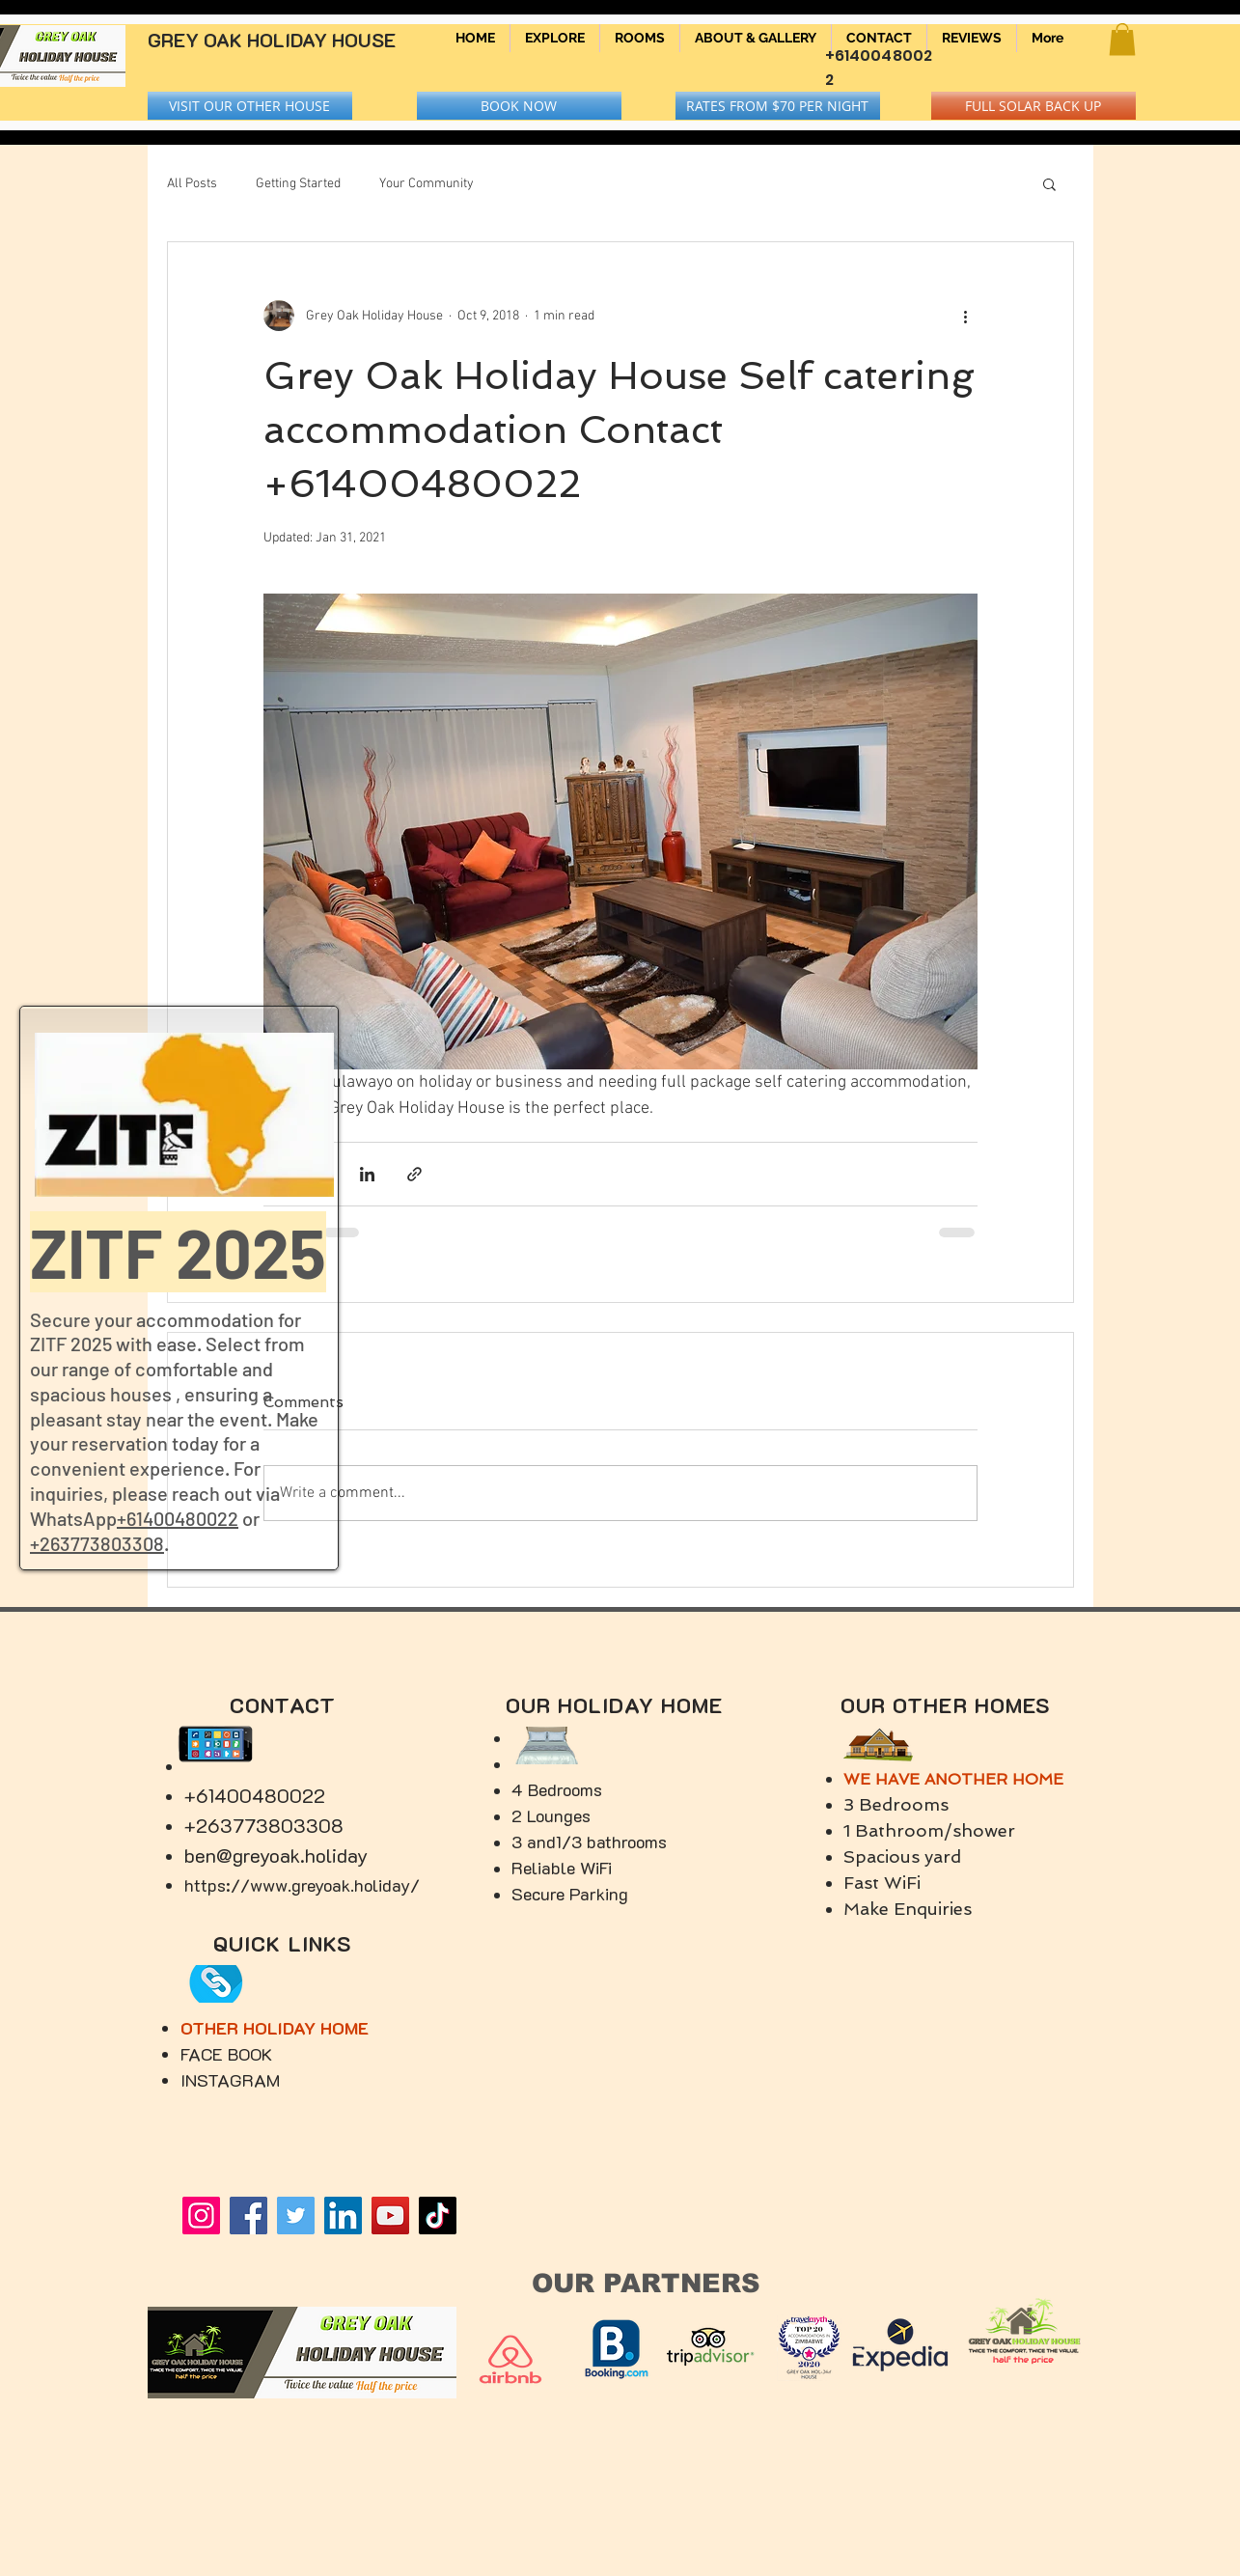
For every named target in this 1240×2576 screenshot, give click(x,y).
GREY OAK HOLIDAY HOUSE (272, 39)
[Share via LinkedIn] (367, 1174)
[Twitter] (296, 2215)
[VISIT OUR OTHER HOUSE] (250, 106)
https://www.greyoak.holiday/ (302, 1885)
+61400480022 (177, 1518)
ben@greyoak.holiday (276, 1855)
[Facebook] (248, 2215)
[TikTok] (437, 2215)
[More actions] (966, 315)
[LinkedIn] (343, 2215)
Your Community (426, 184)
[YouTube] (390, 2215)
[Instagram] (201, 2215)
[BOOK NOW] (519, 106)
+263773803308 (97, 1543)
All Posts (192, 184)
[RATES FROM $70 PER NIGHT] (777, 106)
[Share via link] (414, 1174)
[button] (1122, 39)
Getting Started (298, 184)
